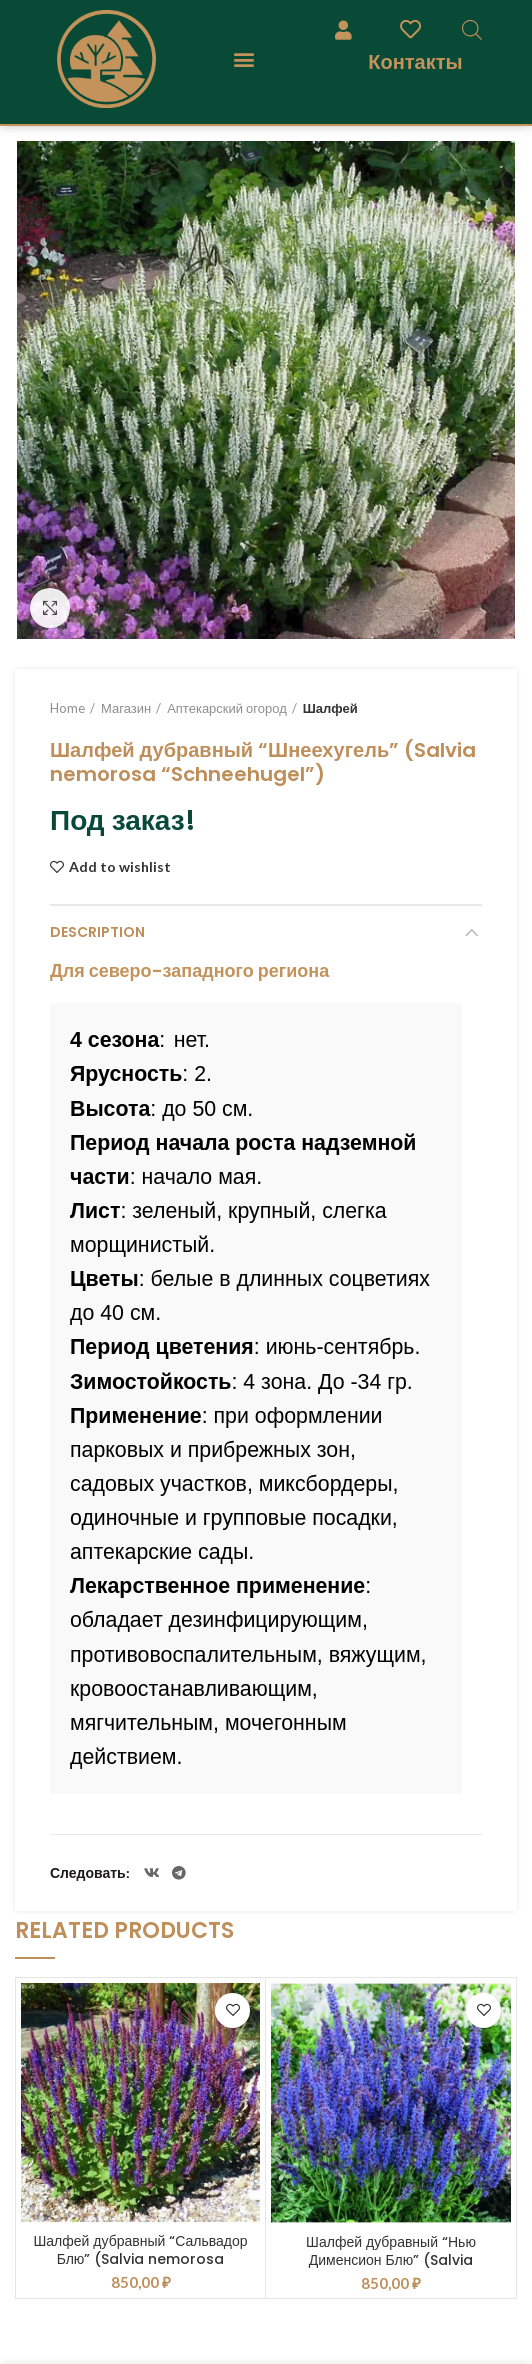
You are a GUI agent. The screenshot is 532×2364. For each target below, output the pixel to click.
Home (67, 708)
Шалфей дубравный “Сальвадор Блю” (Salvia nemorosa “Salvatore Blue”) (140, 2259)
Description (97, 932)
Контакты (415, 61)
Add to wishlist (120, 867)
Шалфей (330, 708)
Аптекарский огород (227, 708)
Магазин (126, 708)
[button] (243, 59)
